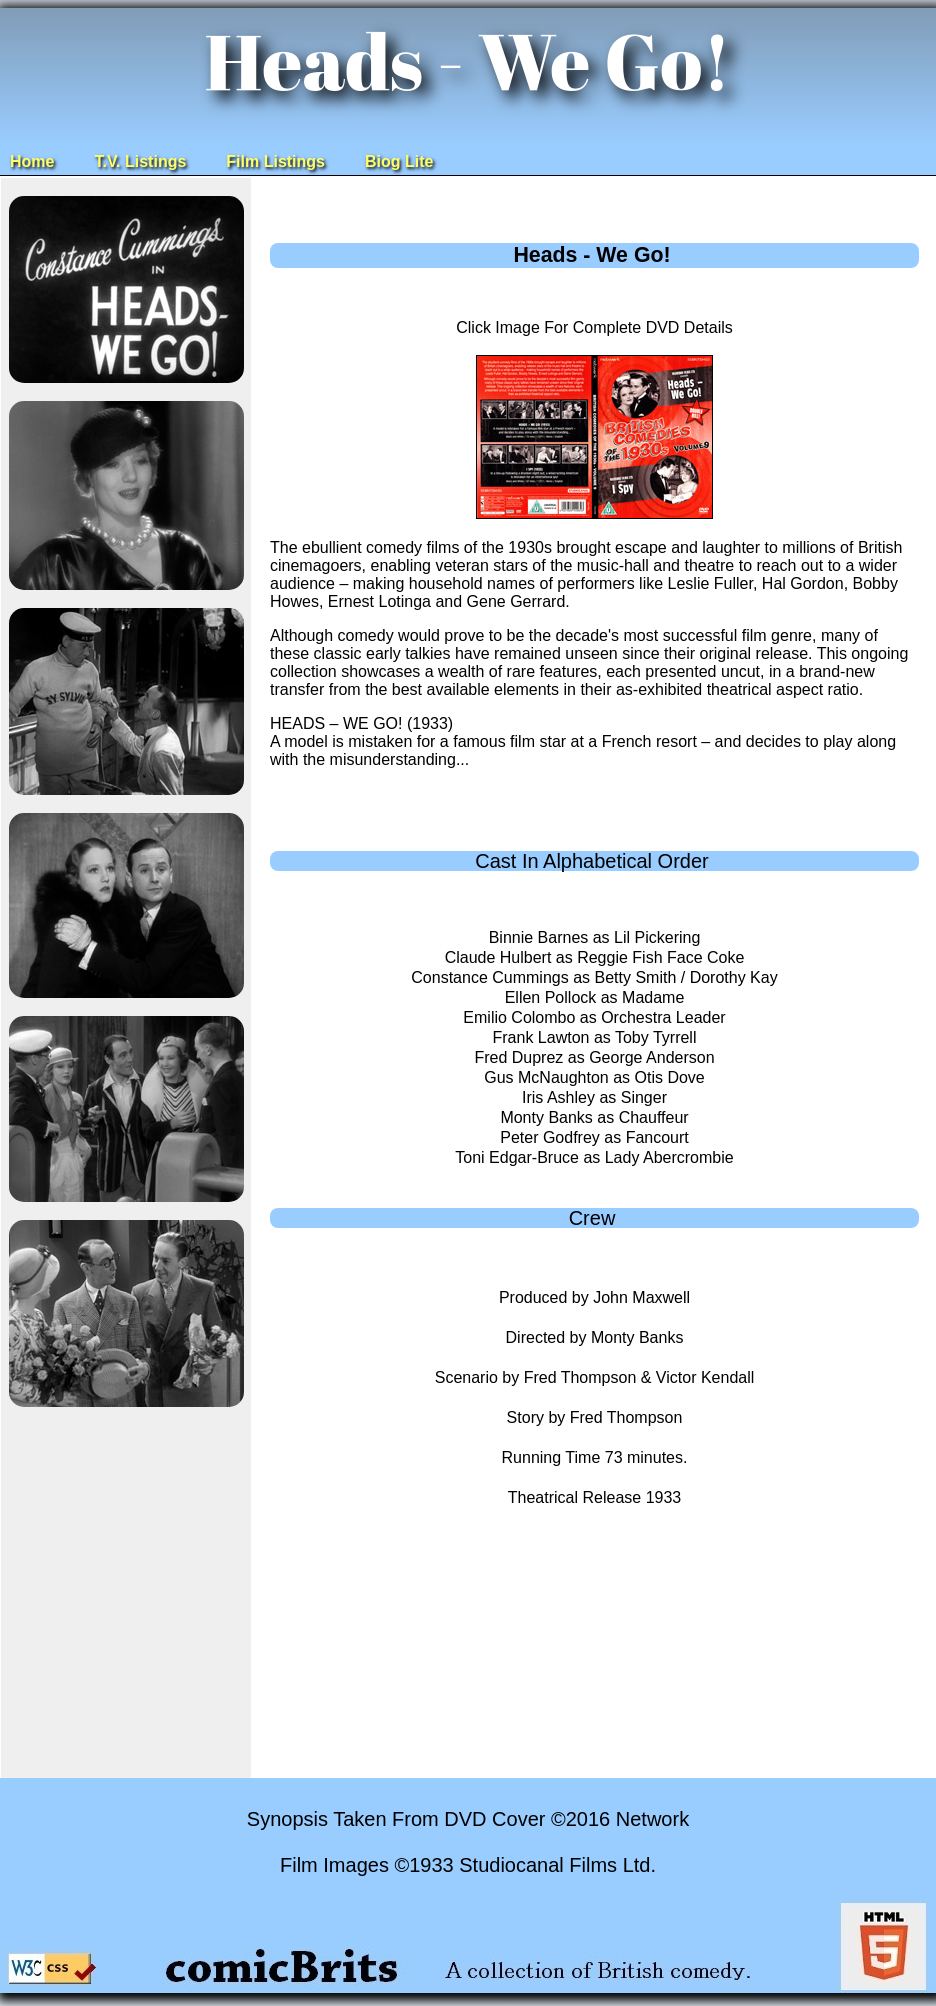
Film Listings (275, 161)
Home (32, 161)
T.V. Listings (140, 161)
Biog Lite (399, 161)
